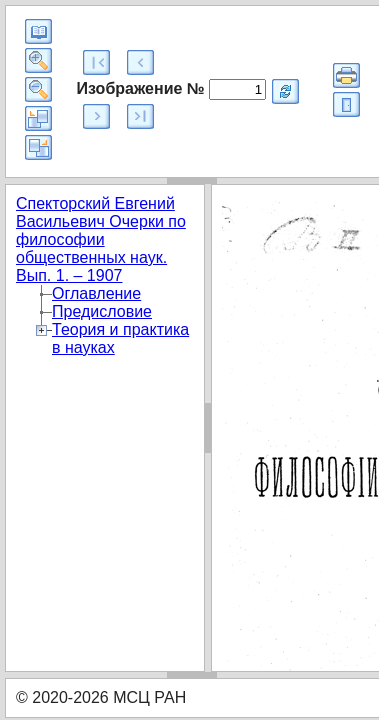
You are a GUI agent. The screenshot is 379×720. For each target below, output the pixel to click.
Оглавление (96, 293)
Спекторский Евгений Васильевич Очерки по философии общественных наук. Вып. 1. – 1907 (101, 239)
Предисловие (102, 311)
